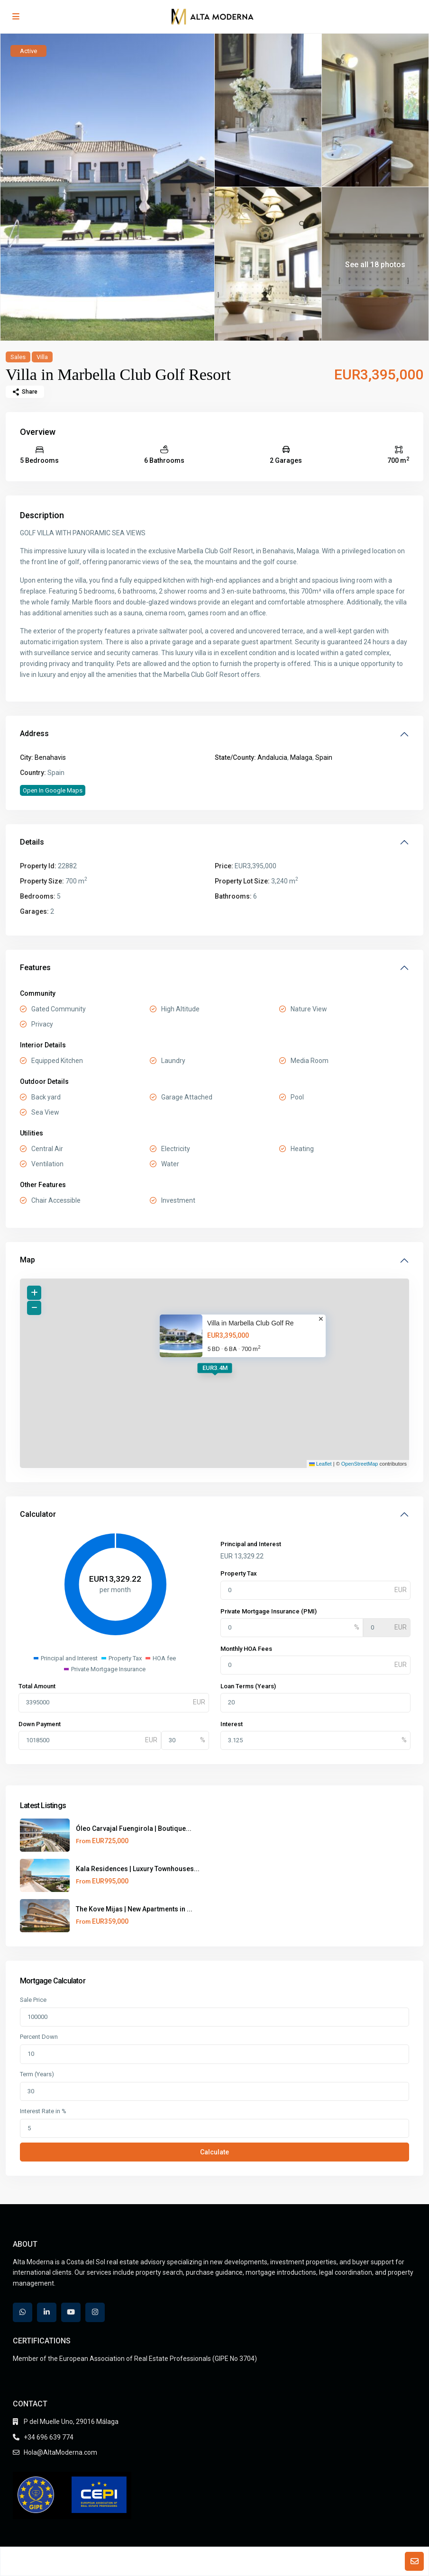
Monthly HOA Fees (246, 1648)
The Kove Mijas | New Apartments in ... (134, 1909)
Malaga (301, 757)
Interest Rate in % (43, 2111)
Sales (18, 356)
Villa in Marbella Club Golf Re (250, 1323)
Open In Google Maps (52, 790)
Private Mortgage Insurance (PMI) (268, 1611)
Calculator (38, 1514)
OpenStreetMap (359, 1464)
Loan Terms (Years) (248, 1686)
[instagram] (95, 2312)
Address (34, 733)
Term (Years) (37, 2074)
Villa (42, 356)
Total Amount (36, 1686)
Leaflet (320, 1464)
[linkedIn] (46, 2312)
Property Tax (238, 1573)
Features (35, 967)
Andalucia (272, 757)
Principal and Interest (250, 1544)
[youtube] (71, 2312)
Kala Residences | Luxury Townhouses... (138, 1869)
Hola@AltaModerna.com (60, 2452)
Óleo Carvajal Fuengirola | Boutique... (134, 1828)
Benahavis (50, 757)
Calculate (214, 2152)
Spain (323, 757)
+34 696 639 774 (48, 2437)
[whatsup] (22, 2312)
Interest (231, 1724)
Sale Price (33, 1999)
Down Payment (39, 1724)
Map (27, 1259)
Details (32, 842)
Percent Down (39, 2036)
